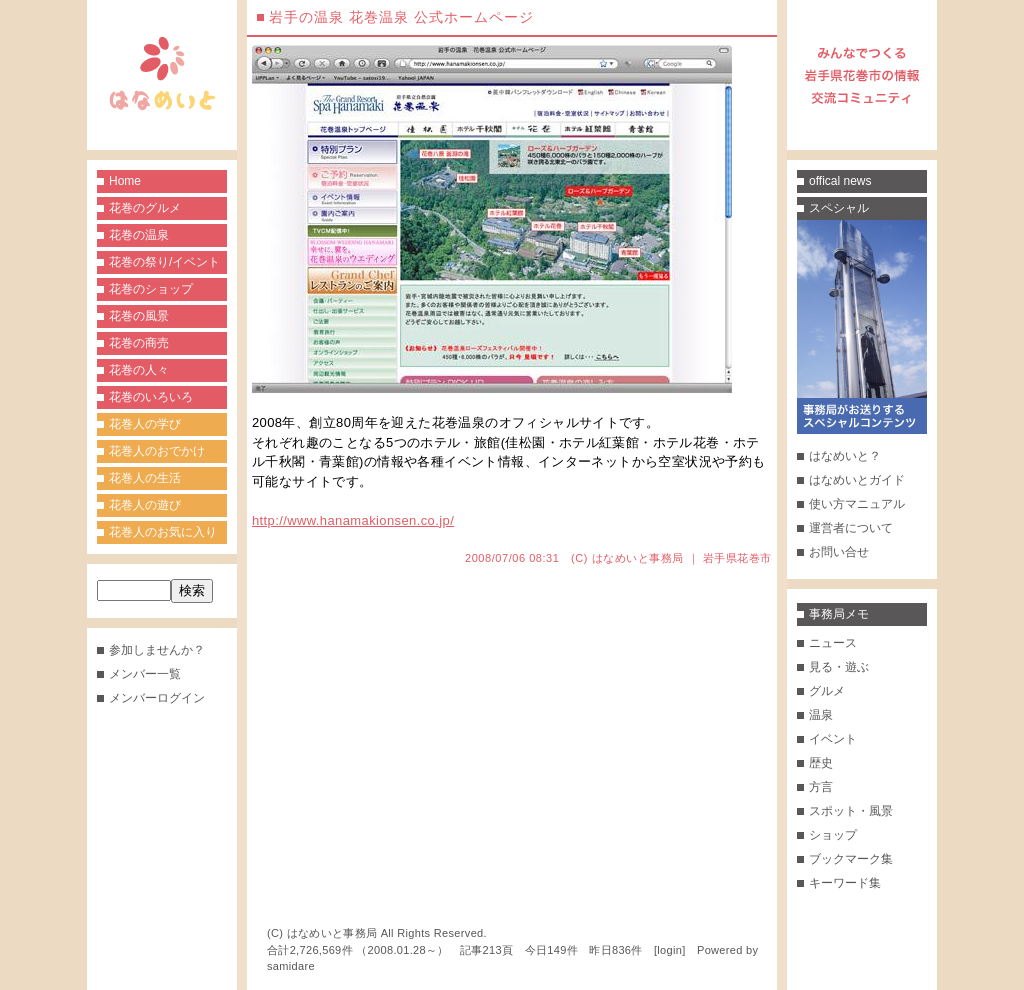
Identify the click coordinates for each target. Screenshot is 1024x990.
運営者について (851, 528)
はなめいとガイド (857, 480)
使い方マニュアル (857, 504)
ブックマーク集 (851, 859)
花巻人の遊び (145, 505)
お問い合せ (839, 552)
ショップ (833, 835)
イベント (833, 739)
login (669, 950)
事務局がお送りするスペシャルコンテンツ (862, 327)
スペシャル (839, 208)
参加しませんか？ (157, 650)
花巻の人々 (139, 370)
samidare (291, 966)
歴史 (821, 763)
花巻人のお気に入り (163, 532)
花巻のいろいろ (151, 397)
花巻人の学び (145, 424)
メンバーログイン (157, 698)
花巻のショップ (151, 289)
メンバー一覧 (145, 674)
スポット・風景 (851, 811)
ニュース (833, 643)
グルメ (827, 691)
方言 (821, 787)
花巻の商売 (139, 343)
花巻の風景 (139, 316)
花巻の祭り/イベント (164, 262)
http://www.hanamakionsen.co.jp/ (353, 520)
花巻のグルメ (145, 208)
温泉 (821, 715)
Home (125, 181)
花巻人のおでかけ (157, 451)
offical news (840, 181)
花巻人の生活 (145, 478)
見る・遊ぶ (839, 667)
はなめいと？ (845, 456)
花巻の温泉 (139, 235)
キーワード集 (845, 883)
